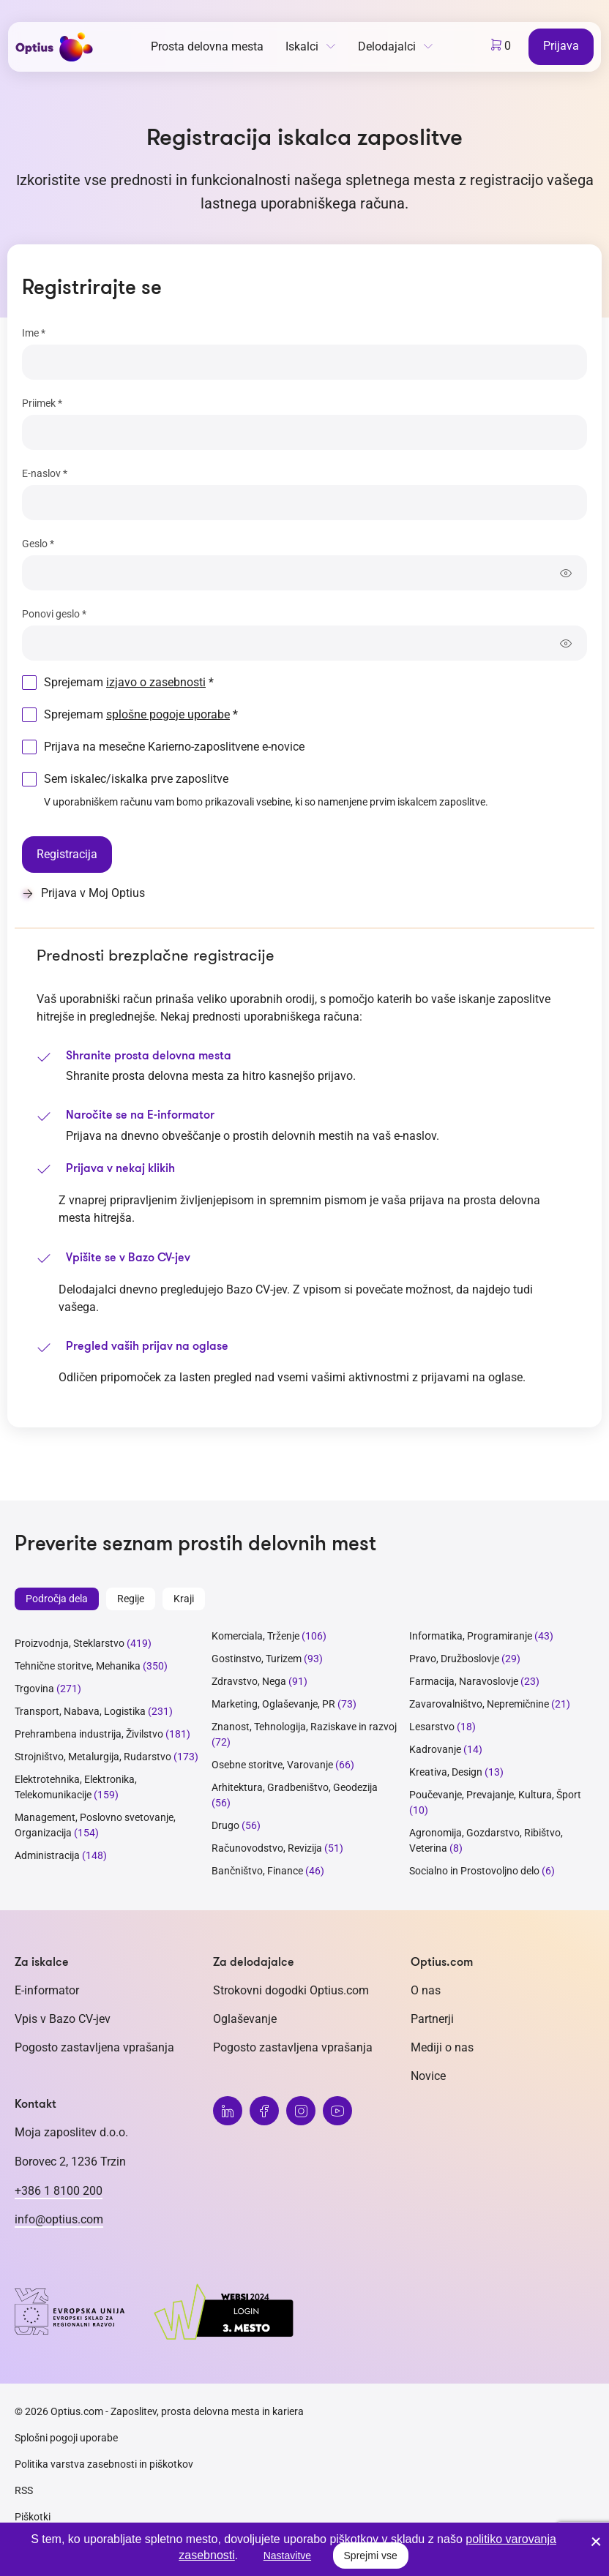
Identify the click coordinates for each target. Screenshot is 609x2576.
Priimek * (42, 403)
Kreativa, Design (445, 1772)
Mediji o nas (442, 2047)
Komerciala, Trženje (255, 1636)
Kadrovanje (435, 1749)
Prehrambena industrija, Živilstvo (89, 1734)
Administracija (47, 1855)
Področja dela (57, 1598)
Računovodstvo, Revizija (267, 1848)
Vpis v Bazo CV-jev (63, 2019)
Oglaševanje (245, 2019)
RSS (24, 2490)
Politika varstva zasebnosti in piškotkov (104, 2464)
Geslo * (38, 543)
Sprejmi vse (370, 2555)
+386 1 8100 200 (58, 2191)
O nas (426, 1990)
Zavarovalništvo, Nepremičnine (479, 1704)
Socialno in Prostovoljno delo (474, 1871)
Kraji (183, 1598)
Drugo (225, 1825)
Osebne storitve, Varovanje (272, 1764)
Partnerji (432, 2019)
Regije (130, 1598)
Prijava (561, 46)
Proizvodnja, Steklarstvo (69, 1643)
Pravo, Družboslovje (454, 1658)
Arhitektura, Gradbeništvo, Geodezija (295, 1787)
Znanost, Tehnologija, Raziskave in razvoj (304, 1726)
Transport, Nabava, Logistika (80, 1711)
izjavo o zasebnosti (156, 682)
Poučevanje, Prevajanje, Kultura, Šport (495, 1794)
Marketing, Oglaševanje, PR (273, 1704)
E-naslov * (44, 473)
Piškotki (33, 2517)
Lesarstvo (432, 1726)
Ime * (33, 333)
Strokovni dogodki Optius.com (291, 1990)
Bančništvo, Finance (257, 1871)
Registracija (67, 854)
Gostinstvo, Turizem (257, 1658)
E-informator (47, 1990)
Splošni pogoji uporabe (66, 2438)
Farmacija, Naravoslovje (464, 1681)
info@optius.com (59, 2219)
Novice (428, 2076)
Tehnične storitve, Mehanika (78, 1666)
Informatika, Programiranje (470, 1636)
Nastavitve (287, 2555)
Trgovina (34, 1688)
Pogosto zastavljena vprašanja (94, 2047)
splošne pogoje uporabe (168, 714)
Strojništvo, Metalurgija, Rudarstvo (93, 1756)
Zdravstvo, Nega (249, 1681)
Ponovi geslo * (54, 614)
